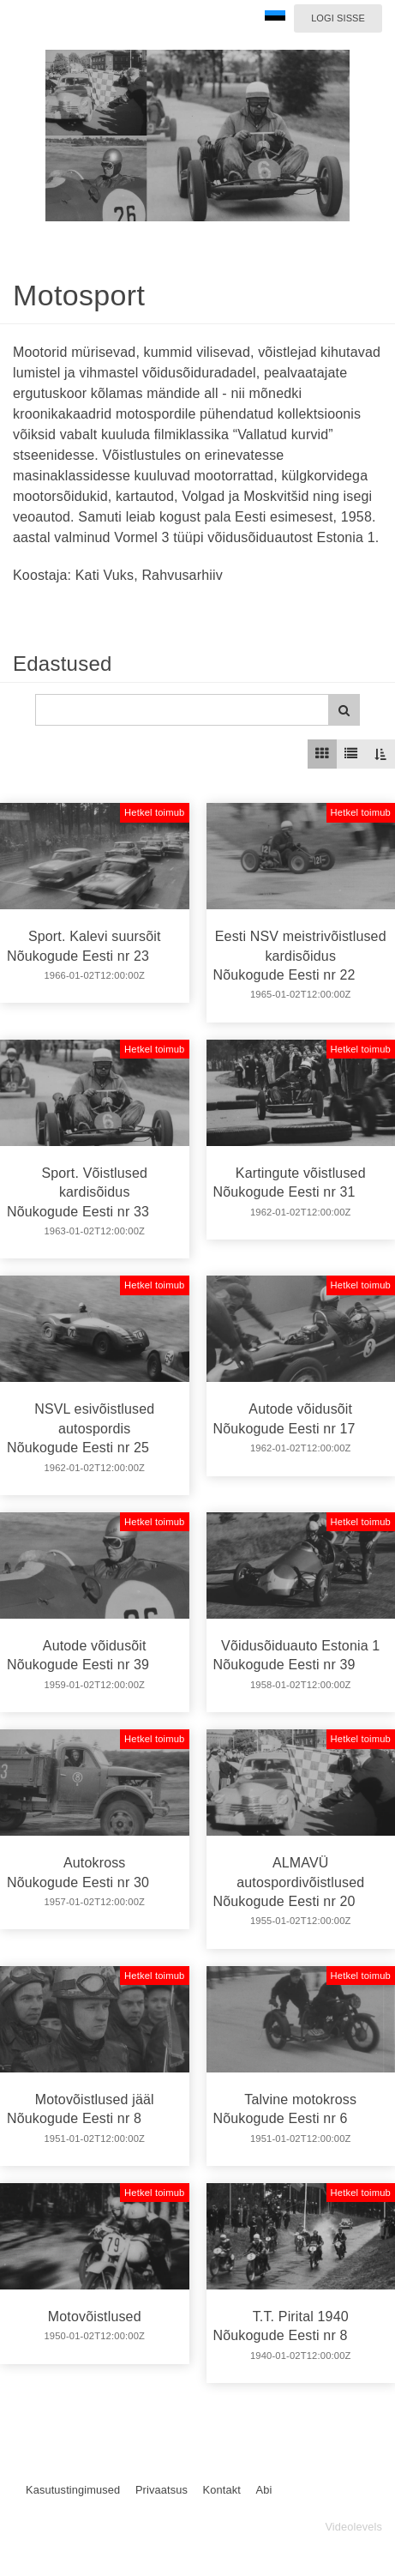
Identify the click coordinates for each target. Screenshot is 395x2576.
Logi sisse (338, 18)
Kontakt (222, 2489)
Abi (263, 2489)
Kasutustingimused (73, 2489)
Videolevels (353, 2526)
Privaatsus (161, 2489)
